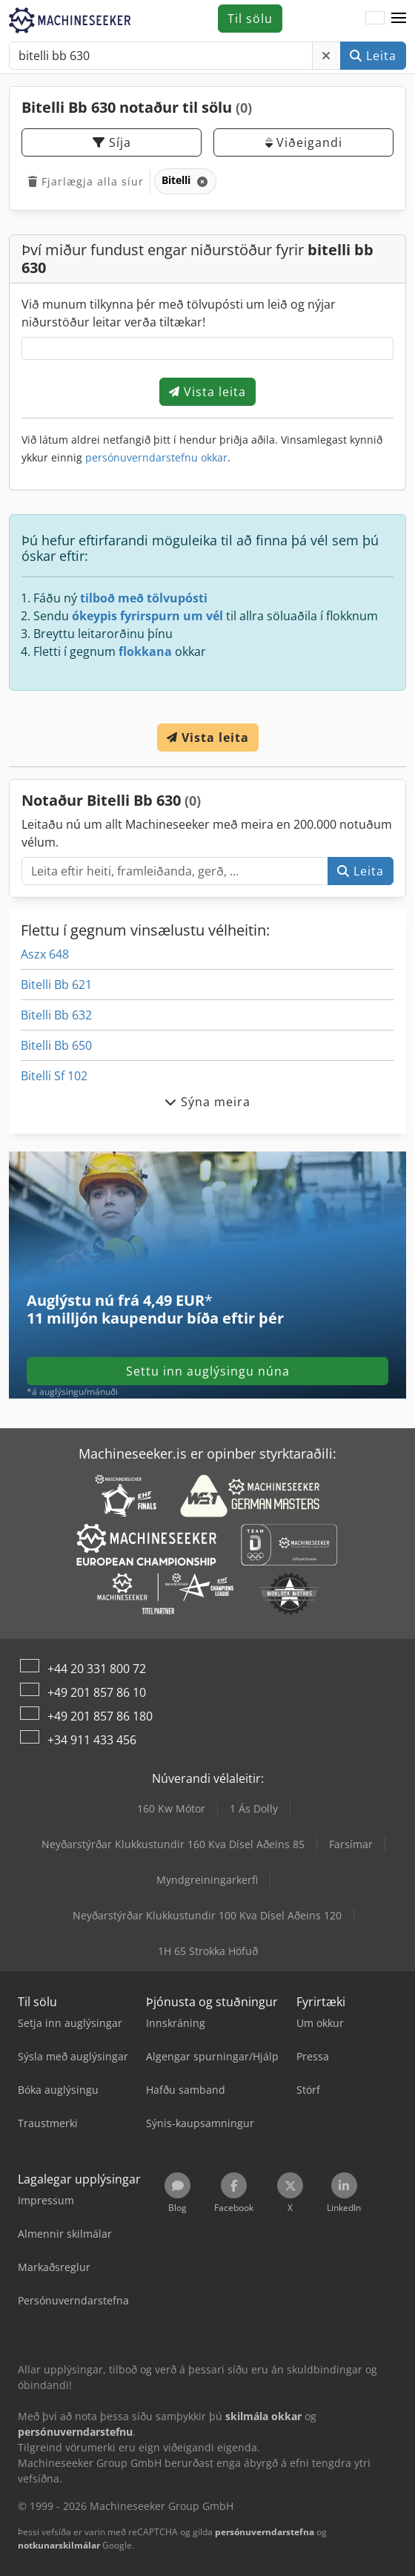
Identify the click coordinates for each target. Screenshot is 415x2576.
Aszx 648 (45, 954)
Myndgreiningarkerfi (207, 1880)
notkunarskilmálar (59, 2545)
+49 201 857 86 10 (96, 1692)
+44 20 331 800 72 (96, 1668)
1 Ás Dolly (254, 1808)
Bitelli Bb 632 (56, 1015)
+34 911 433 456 (91, 1740)
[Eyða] (326, 56)
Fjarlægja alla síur (86, 181)
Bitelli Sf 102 (54, 1076)
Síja (112, 142)
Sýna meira (207, 1102)
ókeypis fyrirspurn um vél (147, 616)
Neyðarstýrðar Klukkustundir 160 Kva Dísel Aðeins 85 (173, 1844)
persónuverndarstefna (264, 2532)
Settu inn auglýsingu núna (208, 1371)
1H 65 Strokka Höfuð (208, 1951)
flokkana (145, 651)
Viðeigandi (303, 142)
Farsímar (351, 1844)
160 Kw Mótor (171, 1808)
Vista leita (207, 392)
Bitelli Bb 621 (56, 984)
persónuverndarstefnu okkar (156, 457)
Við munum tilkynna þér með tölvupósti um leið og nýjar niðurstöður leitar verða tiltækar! (178, 313)
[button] (398, 18)
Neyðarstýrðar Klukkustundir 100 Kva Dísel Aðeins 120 (207, 1915)
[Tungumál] (375, 18)
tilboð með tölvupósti (144, 598)
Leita (373, 55)
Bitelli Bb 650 (56, 1045)
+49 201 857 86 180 (100, 1716)
